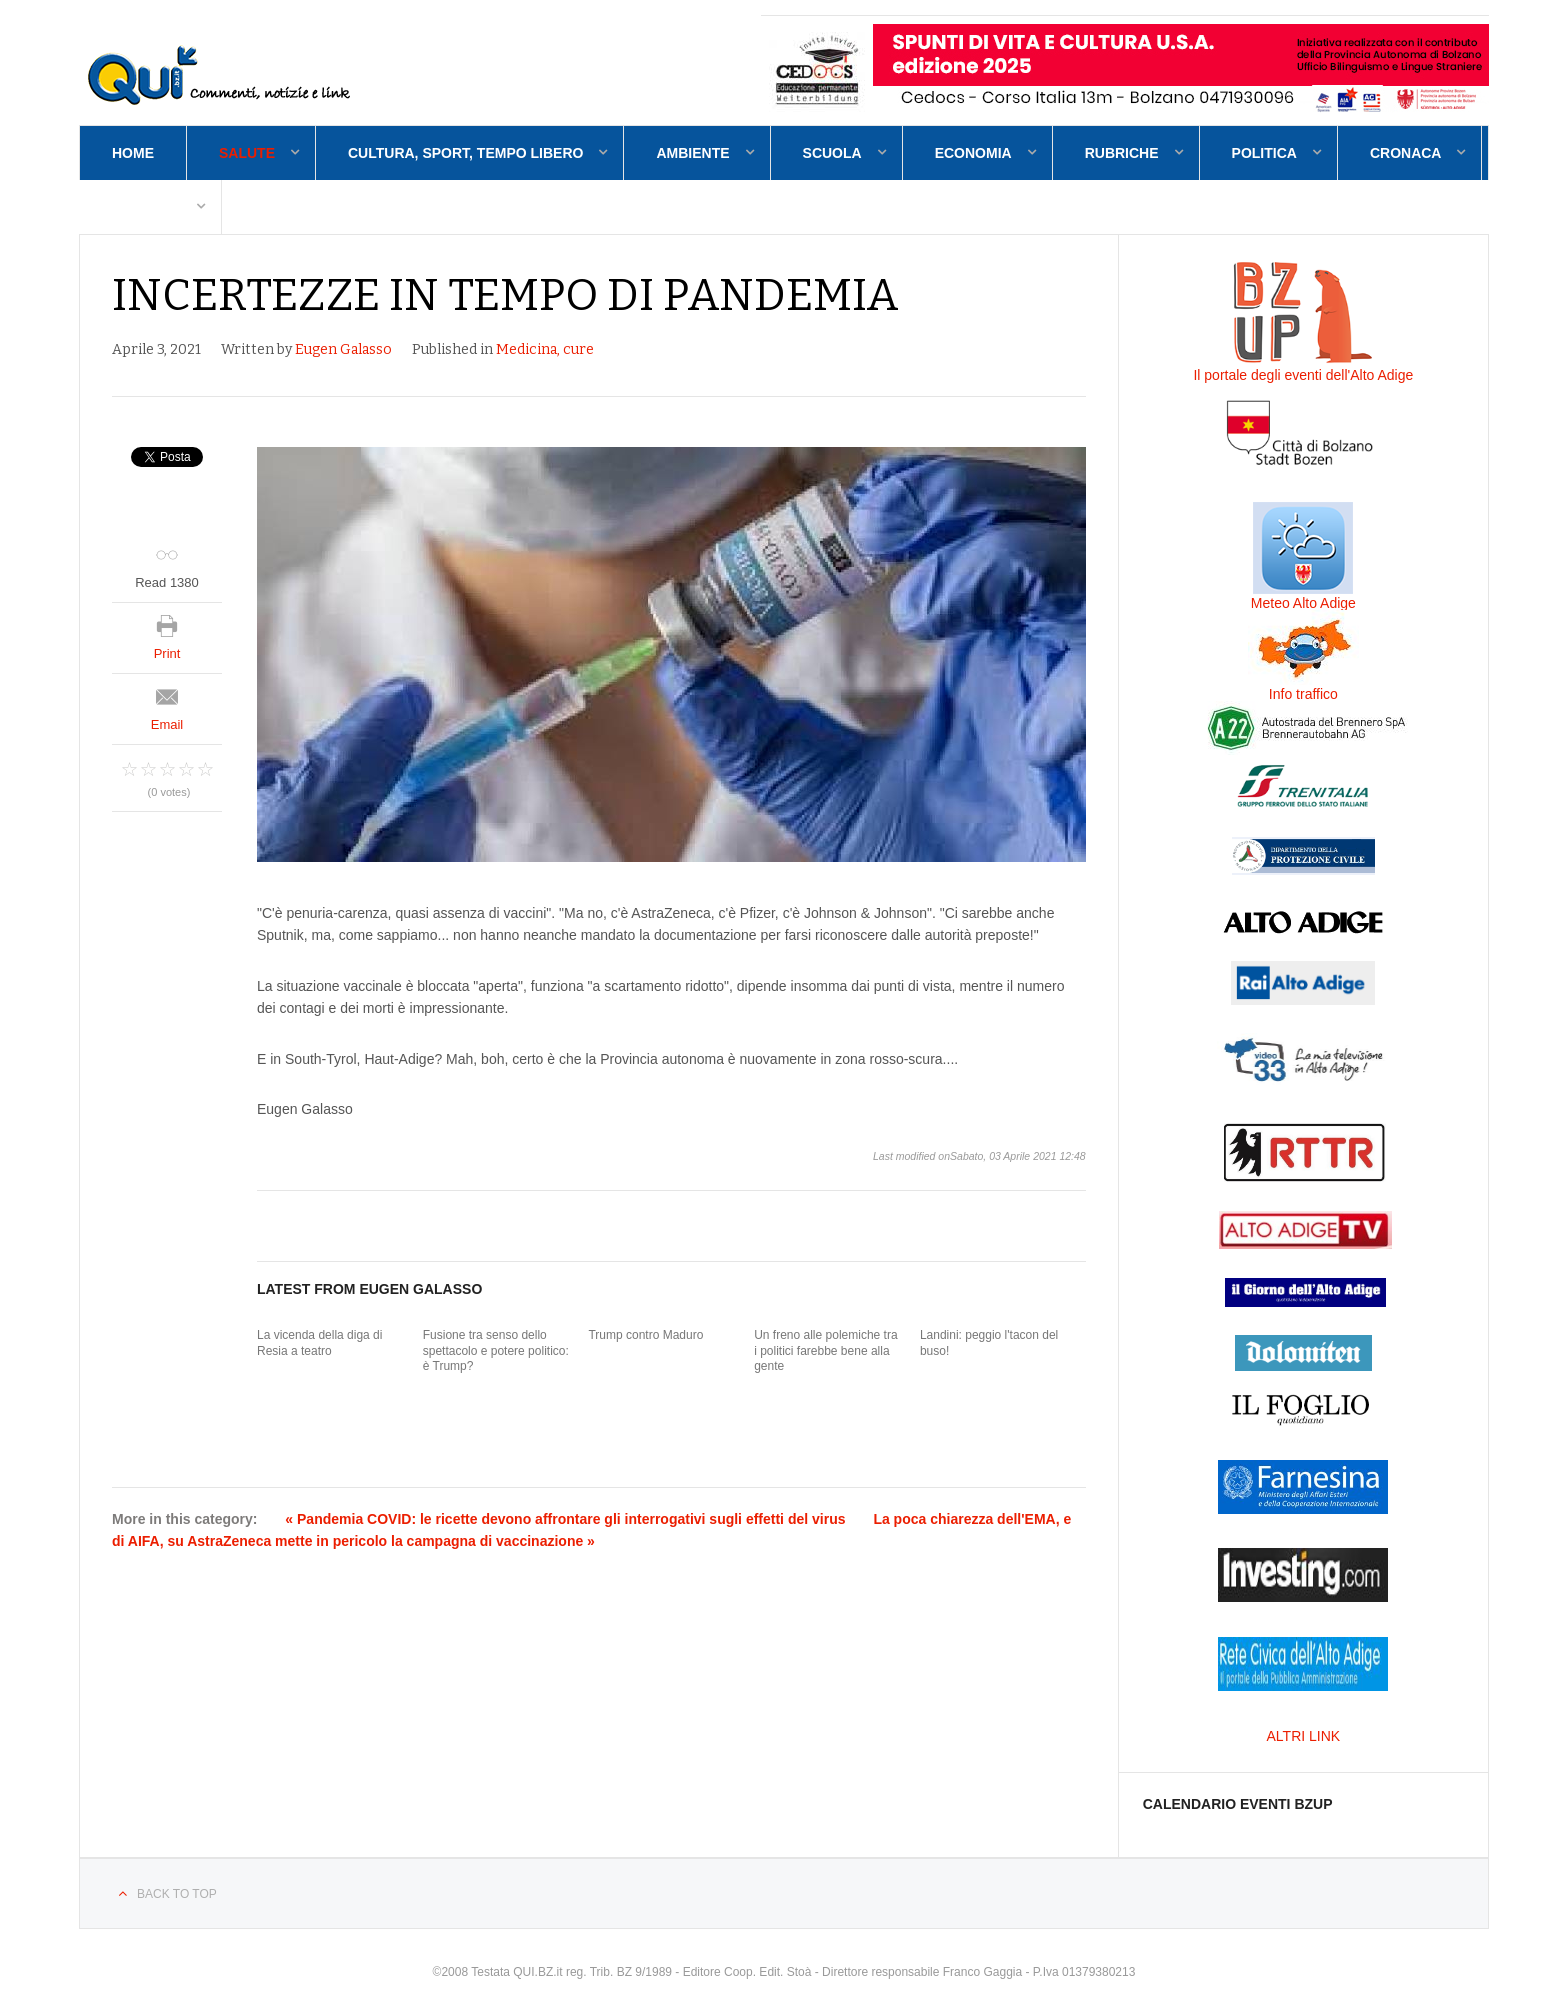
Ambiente (692, 153)
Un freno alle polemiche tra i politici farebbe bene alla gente (825, 1350)
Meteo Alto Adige (1303, 603)
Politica (1264, 153)
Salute (247, 153)
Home (133, 153)
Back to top (177, 1894)
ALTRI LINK (1304, 1736)
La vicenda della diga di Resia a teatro (319, 1343)
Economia (973, 153)
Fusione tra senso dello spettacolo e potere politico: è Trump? (496, 1350)
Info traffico (1303, 694)
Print (167, 653)
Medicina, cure (545, 349)
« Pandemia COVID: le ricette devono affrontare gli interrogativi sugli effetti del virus (565, 1519)
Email (167, 724)
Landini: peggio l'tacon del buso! (989, 1343)
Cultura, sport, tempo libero (465, 153)
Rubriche (1122, 153)
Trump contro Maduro (645, 1335)
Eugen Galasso (343, 349)
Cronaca (1406, 153)
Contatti (146, 207)
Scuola (832, 153)
